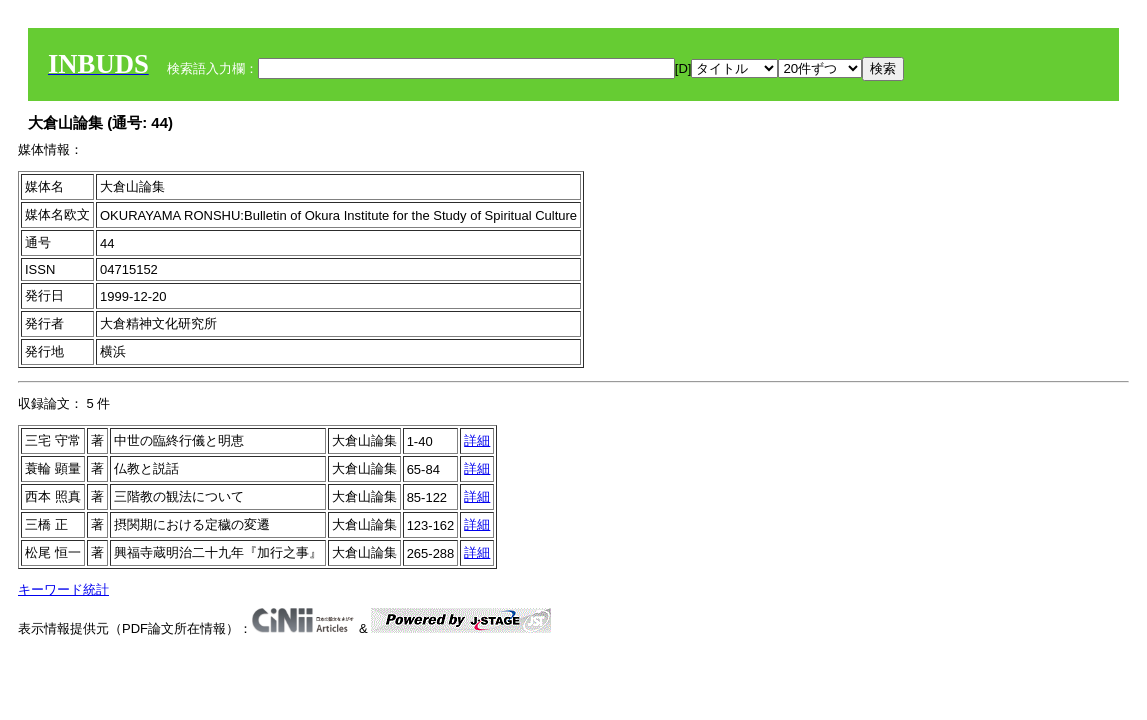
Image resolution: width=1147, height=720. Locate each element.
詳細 (477, 440)
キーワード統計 (63, 589)
